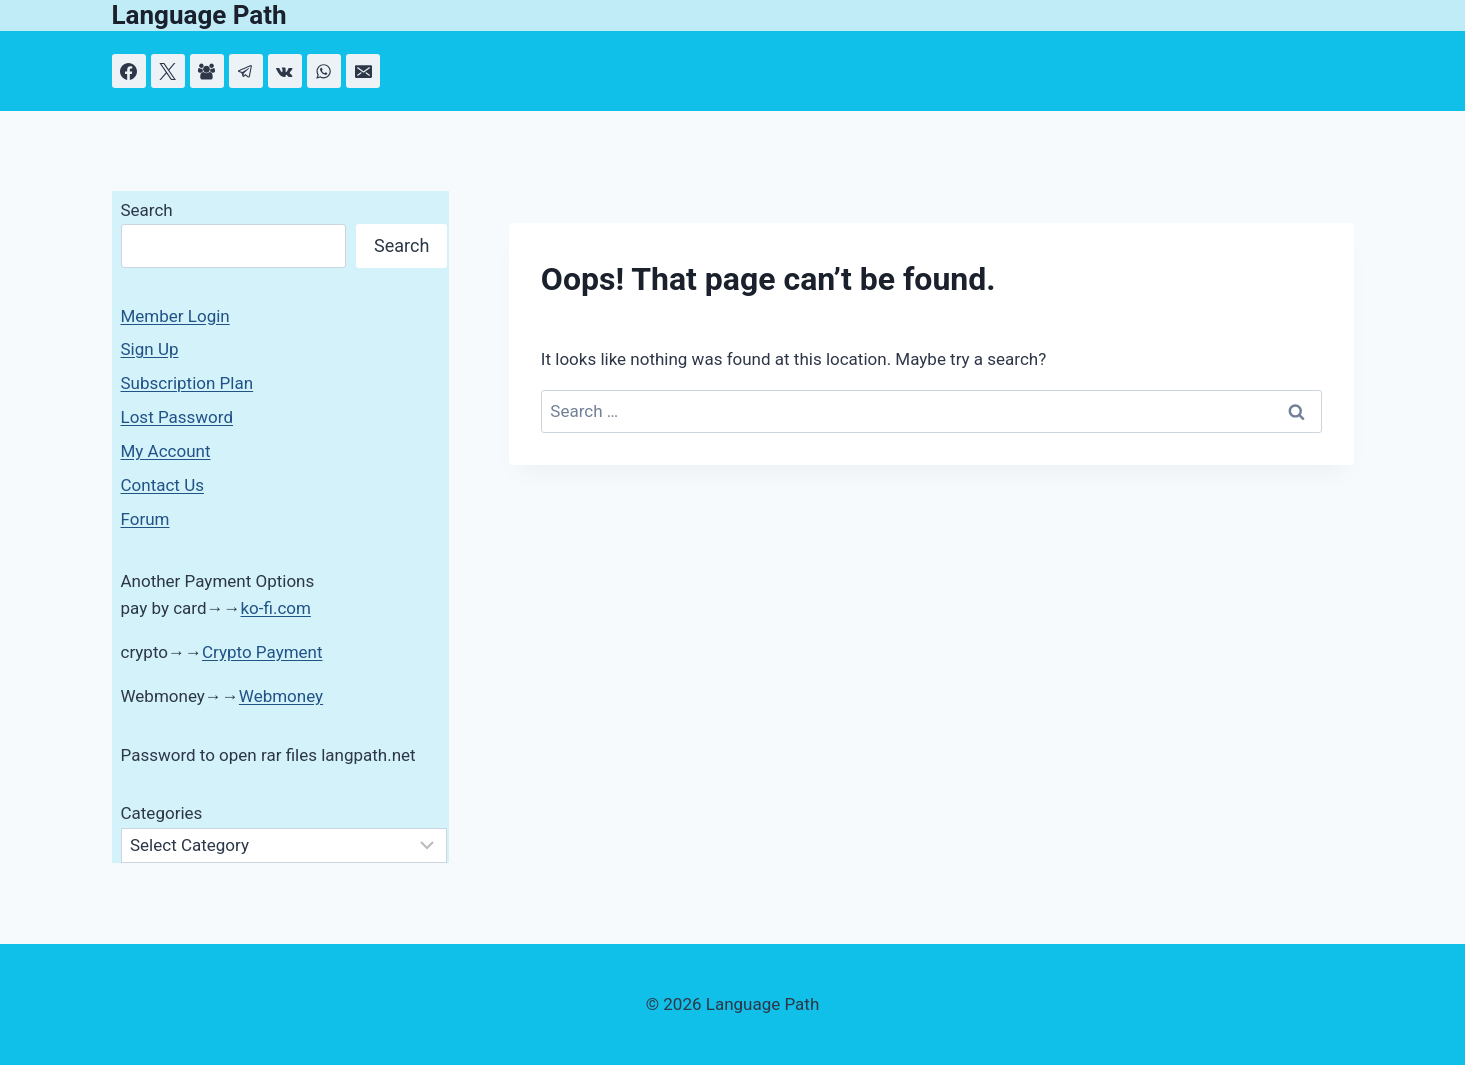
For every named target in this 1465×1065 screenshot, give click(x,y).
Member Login (175, 316)
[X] (168, 71)
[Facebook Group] (207, 71)
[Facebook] (129, 71)
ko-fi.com (275, 608)
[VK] (285, 71)
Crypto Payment (262, 652)
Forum (145, 519)
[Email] (363, 71)
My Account (166, 451)
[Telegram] (246, 71)
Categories (162, 813)
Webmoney (281, 696)
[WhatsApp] (324, 71)
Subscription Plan (187, 383)
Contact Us (162, 485)
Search (147, 210)
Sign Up (150, 349)
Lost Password (177, 417)
